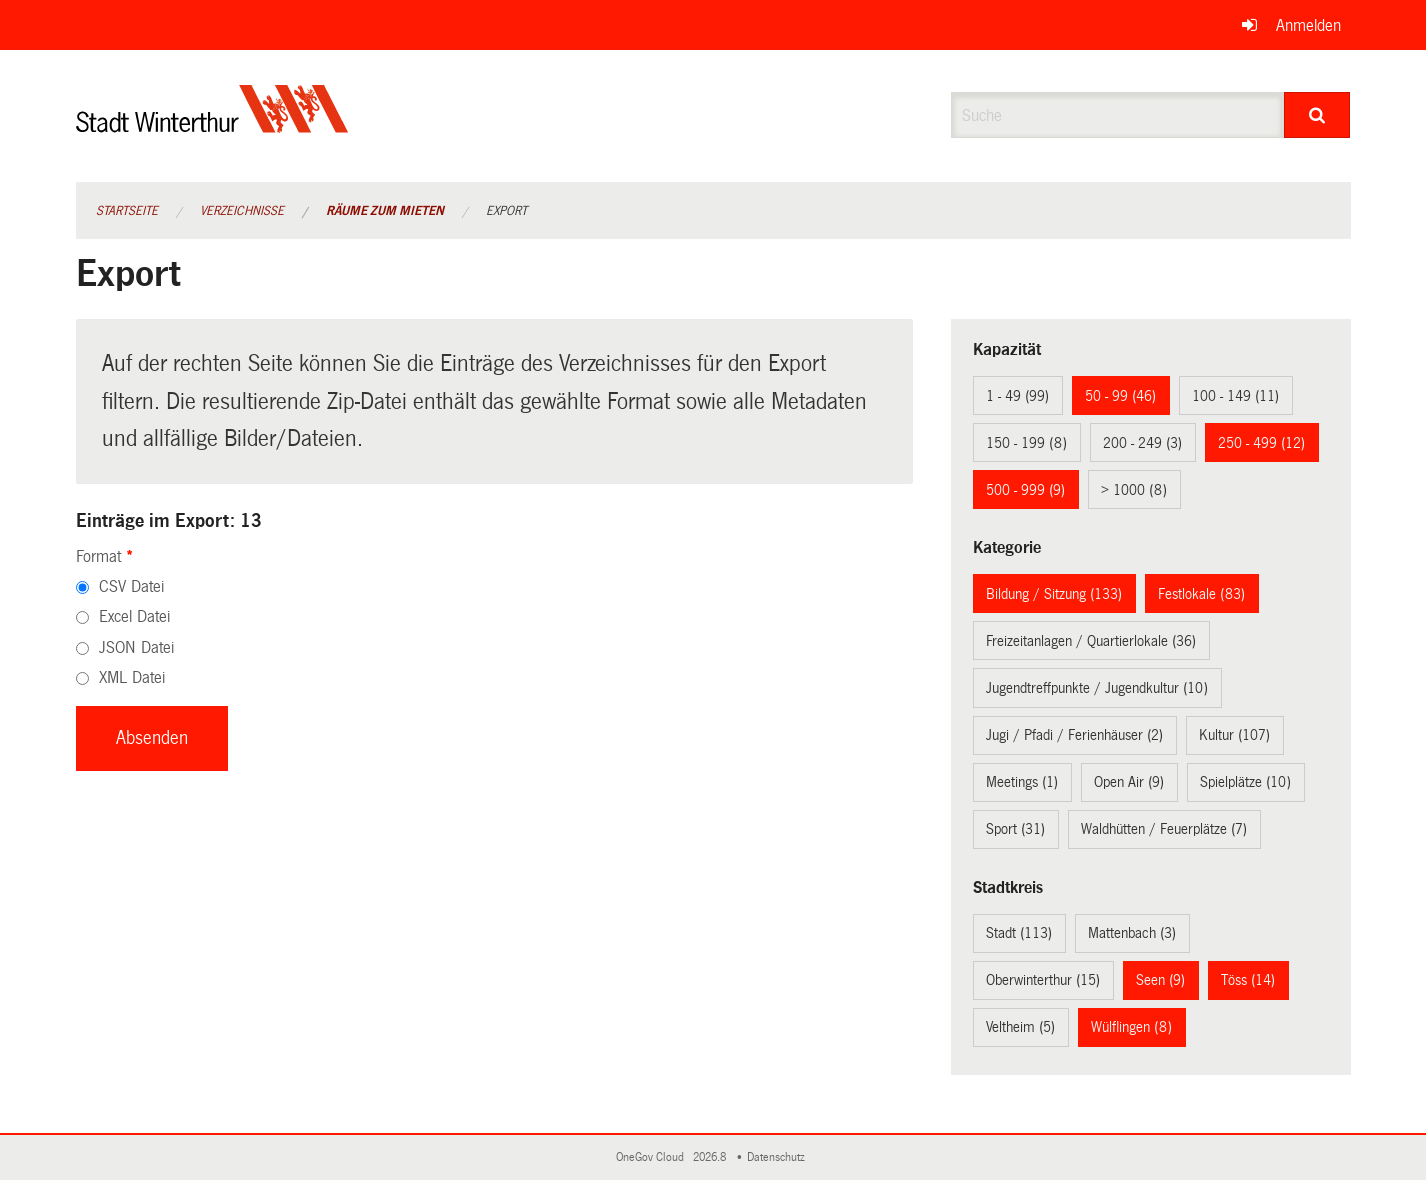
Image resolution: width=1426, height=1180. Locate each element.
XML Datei (132, 677)
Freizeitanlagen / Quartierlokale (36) (1091, 641)
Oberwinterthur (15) (1043, 980)
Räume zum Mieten (385, 211)
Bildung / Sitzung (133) (1054, 594)
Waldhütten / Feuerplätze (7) (1164, 829)
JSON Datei (136, 647)
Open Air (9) (1129, 782)
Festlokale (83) (1201, 594)
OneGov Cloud (653, 1157)
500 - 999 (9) (1025, 490)
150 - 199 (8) (1026, 443)
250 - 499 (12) (1261, 443)
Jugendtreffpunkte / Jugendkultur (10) (1097, 688)
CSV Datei (131, 586)
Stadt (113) (1019, 933)
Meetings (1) (1022, 782)
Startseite (127, 211)
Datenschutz (779, 1157)
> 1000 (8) (1134, 490)
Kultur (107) (1234, 735)
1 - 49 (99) (1017, 396)
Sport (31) (1015, 829)
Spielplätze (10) (1245, 782)
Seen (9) (1160, 980)
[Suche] (1317, 115)
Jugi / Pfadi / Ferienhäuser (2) (1074, 735)
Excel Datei (134, 616)
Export (506, 211)
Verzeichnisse (242, 211)
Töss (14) (1248, 980)
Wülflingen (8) (1131, 1027)
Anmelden (1308, 25)
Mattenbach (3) (1132, 933)
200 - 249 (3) (1142, 443)
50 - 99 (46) (1120, 396)
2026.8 (711, 1157)
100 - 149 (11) (1235, 396)
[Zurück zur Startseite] (212, 125)
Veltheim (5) (1020, 1027)
